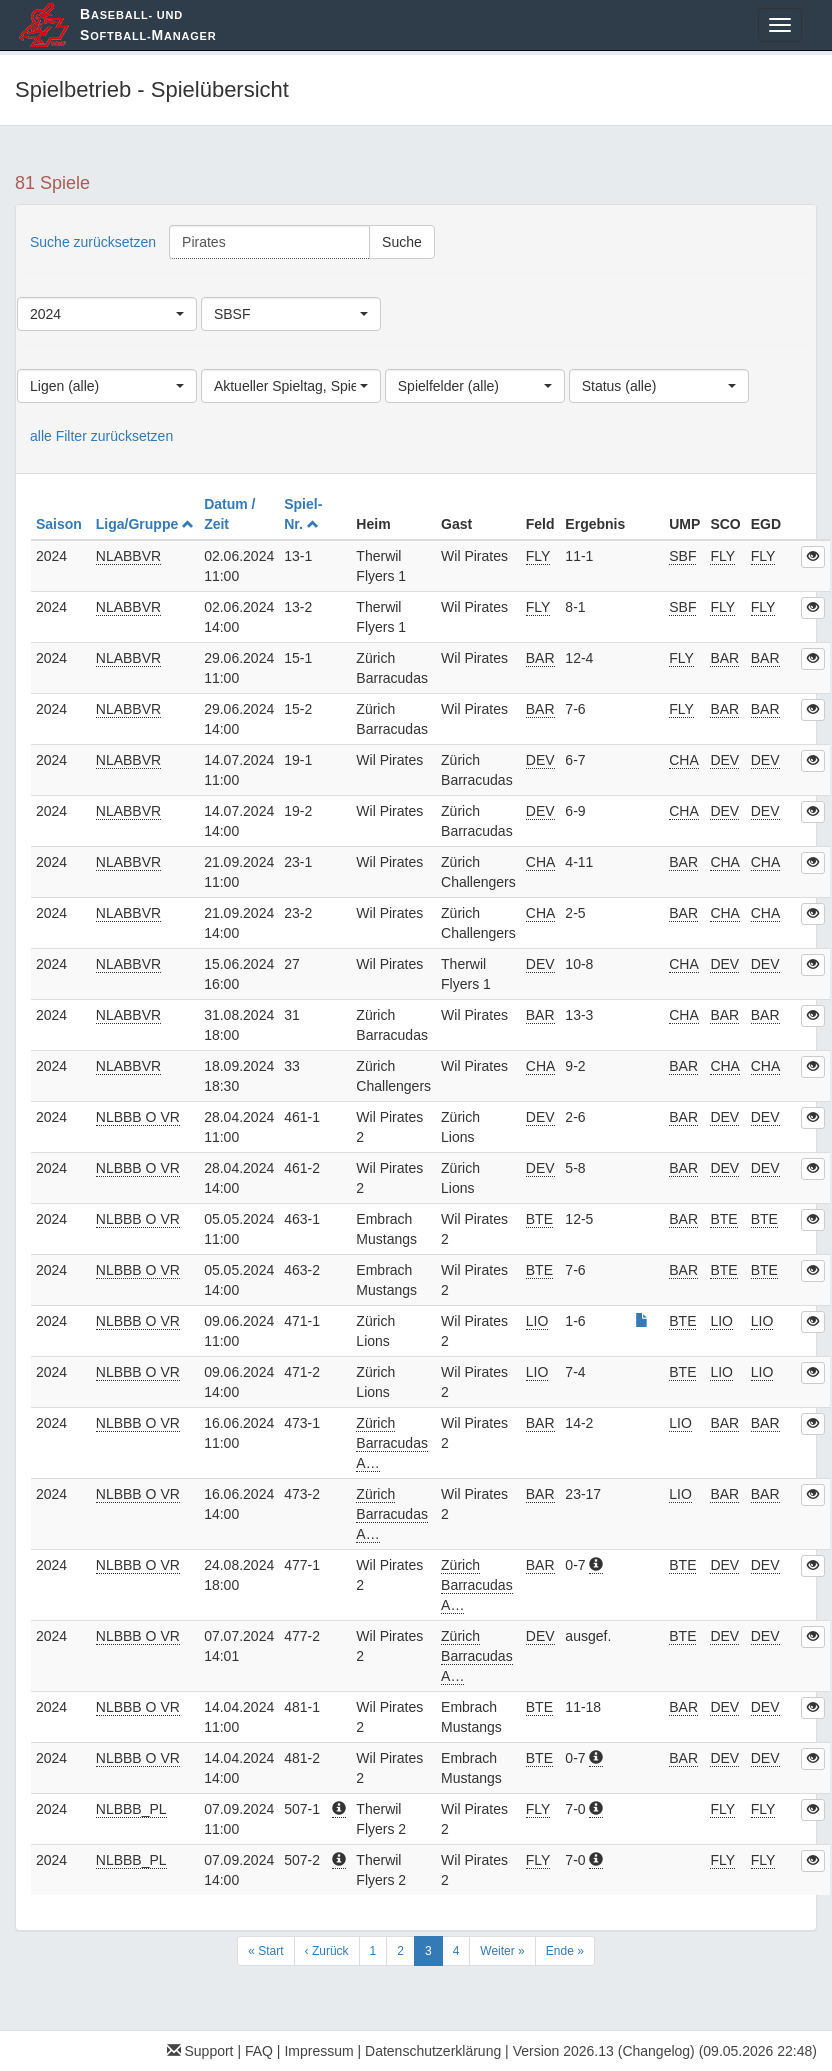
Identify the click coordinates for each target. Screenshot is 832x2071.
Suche (402, 242)
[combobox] (107, 314)
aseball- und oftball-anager (148, 24)
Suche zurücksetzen (93, 242)
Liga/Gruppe (145, 524)
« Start (265, 1951)
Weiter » (502, 1951)
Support (200, 2051)
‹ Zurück (327, 1951)
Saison (61, 524)
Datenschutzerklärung (433, 2051)
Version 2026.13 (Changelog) (604, 2051)
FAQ (259, 2051)
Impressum (318, 2051)
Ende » (565, 1951)
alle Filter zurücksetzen (101, 436)
